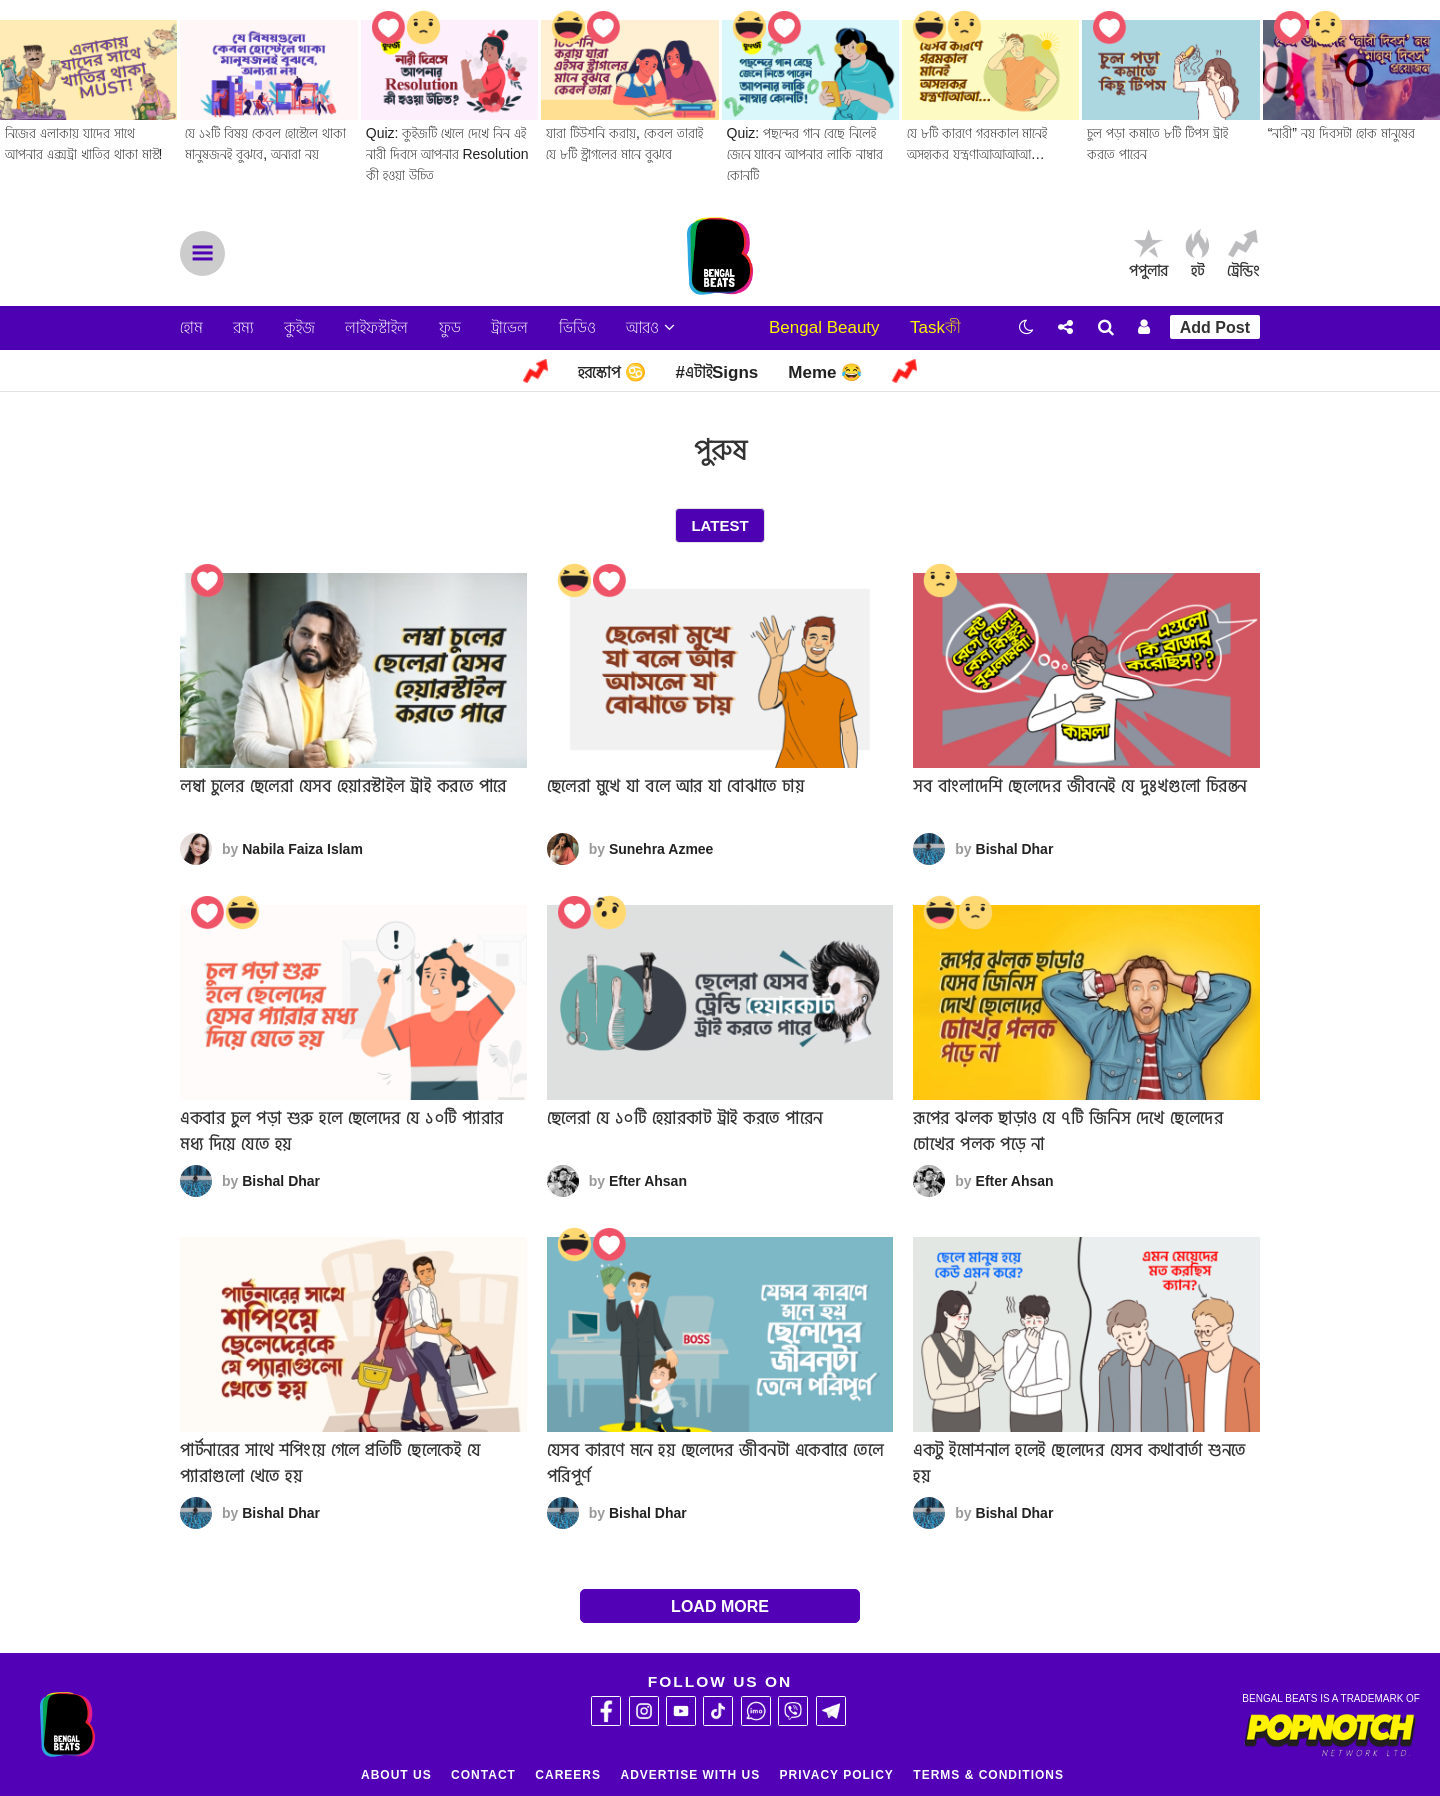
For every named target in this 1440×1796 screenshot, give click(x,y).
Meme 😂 (825, 372)
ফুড (450, 327)
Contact (483, 1775)
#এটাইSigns (717, 372)
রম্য (243, 327)
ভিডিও (577, 327)
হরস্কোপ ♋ (612, 372)
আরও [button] (650, 327)
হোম (191, 327)
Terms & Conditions (988, 1775)
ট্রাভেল (509, 327)
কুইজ (299, 327)
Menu (202, 253)
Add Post (1215, 327)
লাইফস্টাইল (376, 327)
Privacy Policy (837, 1775)
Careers (568, 1775)
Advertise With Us (690, 1775)
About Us (396, 1775)
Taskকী (935, 327)
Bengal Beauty (824, 327)
